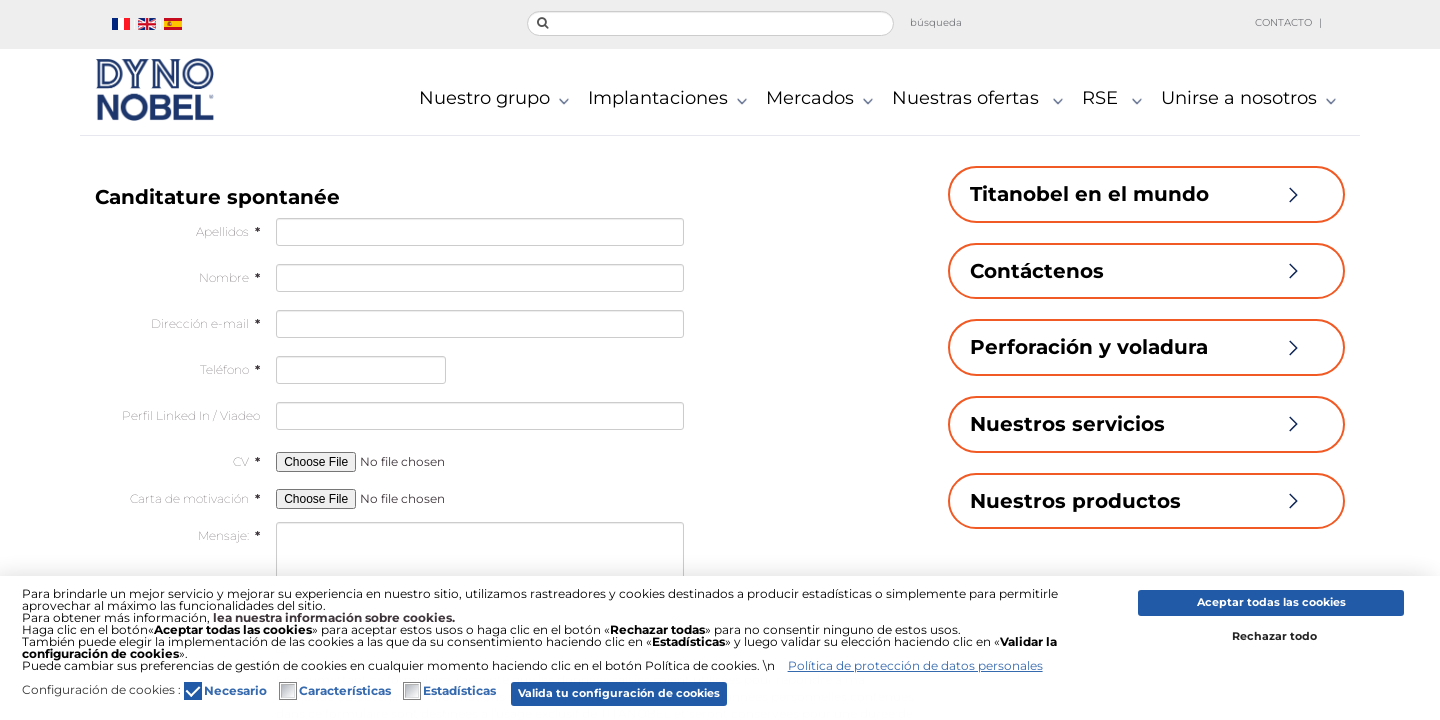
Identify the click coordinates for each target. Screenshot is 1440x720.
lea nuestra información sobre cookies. (334, 617)
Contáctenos (1146, 271)
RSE (1116, 100)
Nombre (229, 277)
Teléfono (230, 369)
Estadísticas (459, 691)
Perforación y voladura (1146, 347)
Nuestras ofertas (982, 100)
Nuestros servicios (1146, 424)
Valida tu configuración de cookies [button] (619, 693)
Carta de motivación (195, 498)
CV (246, 461)
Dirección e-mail (205, 323)
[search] (710, 23)
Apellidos (228, 231)
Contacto (1283, 22)
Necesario (235, 691)
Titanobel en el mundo (1146, 194)
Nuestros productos (1146, 501)
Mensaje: (229, 535)
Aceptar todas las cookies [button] (1271, 602)
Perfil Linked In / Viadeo (191, 415)
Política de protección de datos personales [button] (915, 665)
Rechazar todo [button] (1274, 636)
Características (345, 691)
